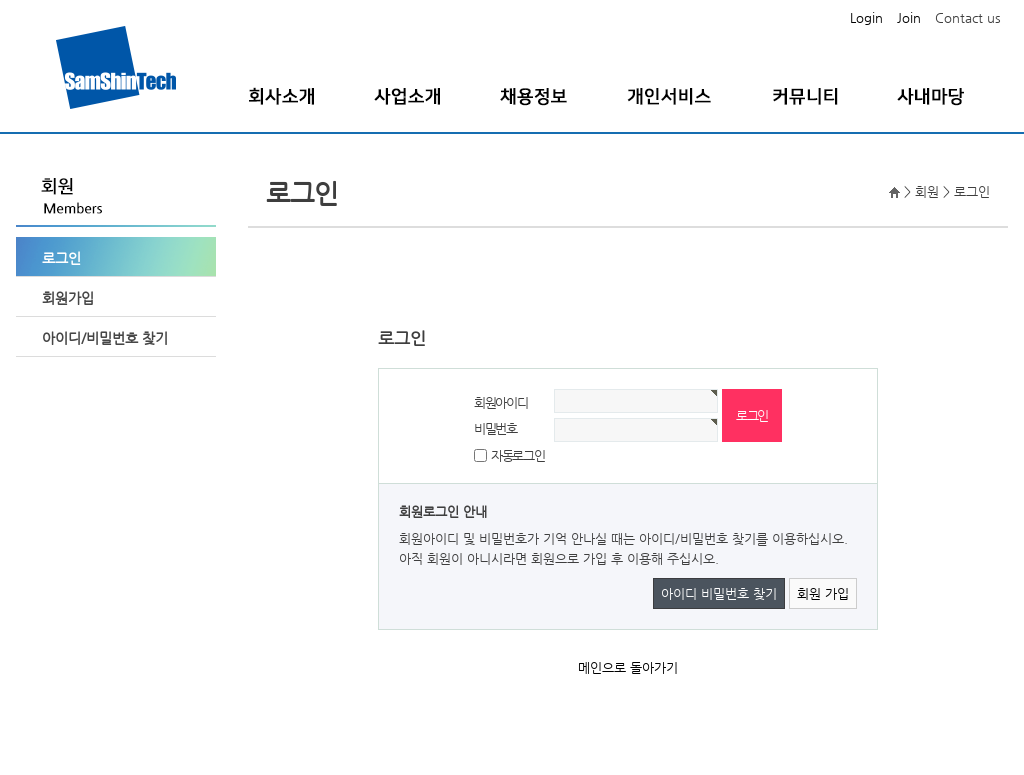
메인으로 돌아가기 (628, 667)
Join (909, 17)
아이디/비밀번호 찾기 (105, 338)
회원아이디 (501, 402)
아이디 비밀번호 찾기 (719, 593)
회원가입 (68, 298)
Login (866, 17)
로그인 (61, 258)
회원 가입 (823, 593)
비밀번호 (495, 428)
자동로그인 (518, 455)
